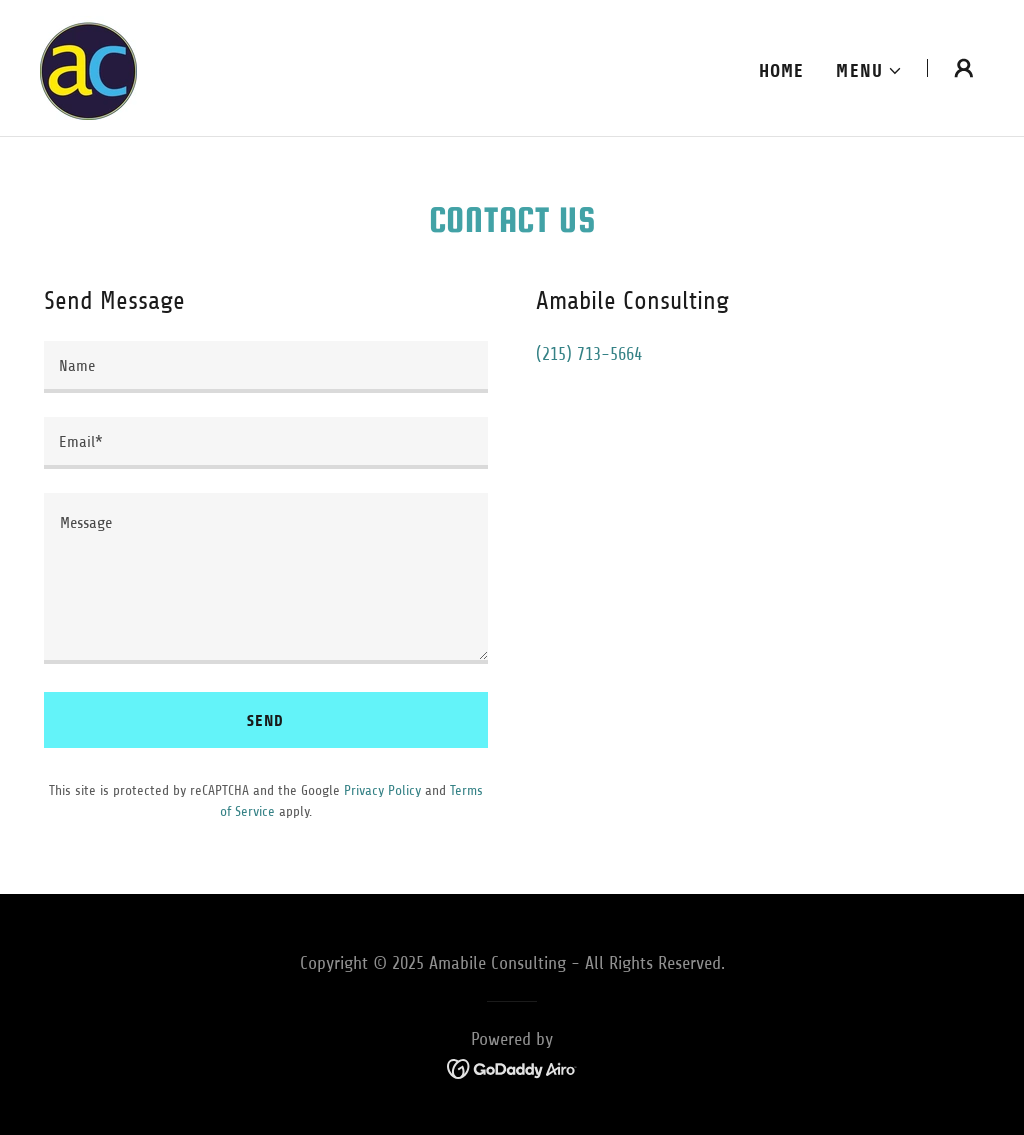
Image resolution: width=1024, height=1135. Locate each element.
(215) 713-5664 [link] (589, 354)
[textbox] (266, 367)
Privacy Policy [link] (382, 790)
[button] (869, 71)
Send (265, 720)
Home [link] (782, 71)
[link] (88, 67)
